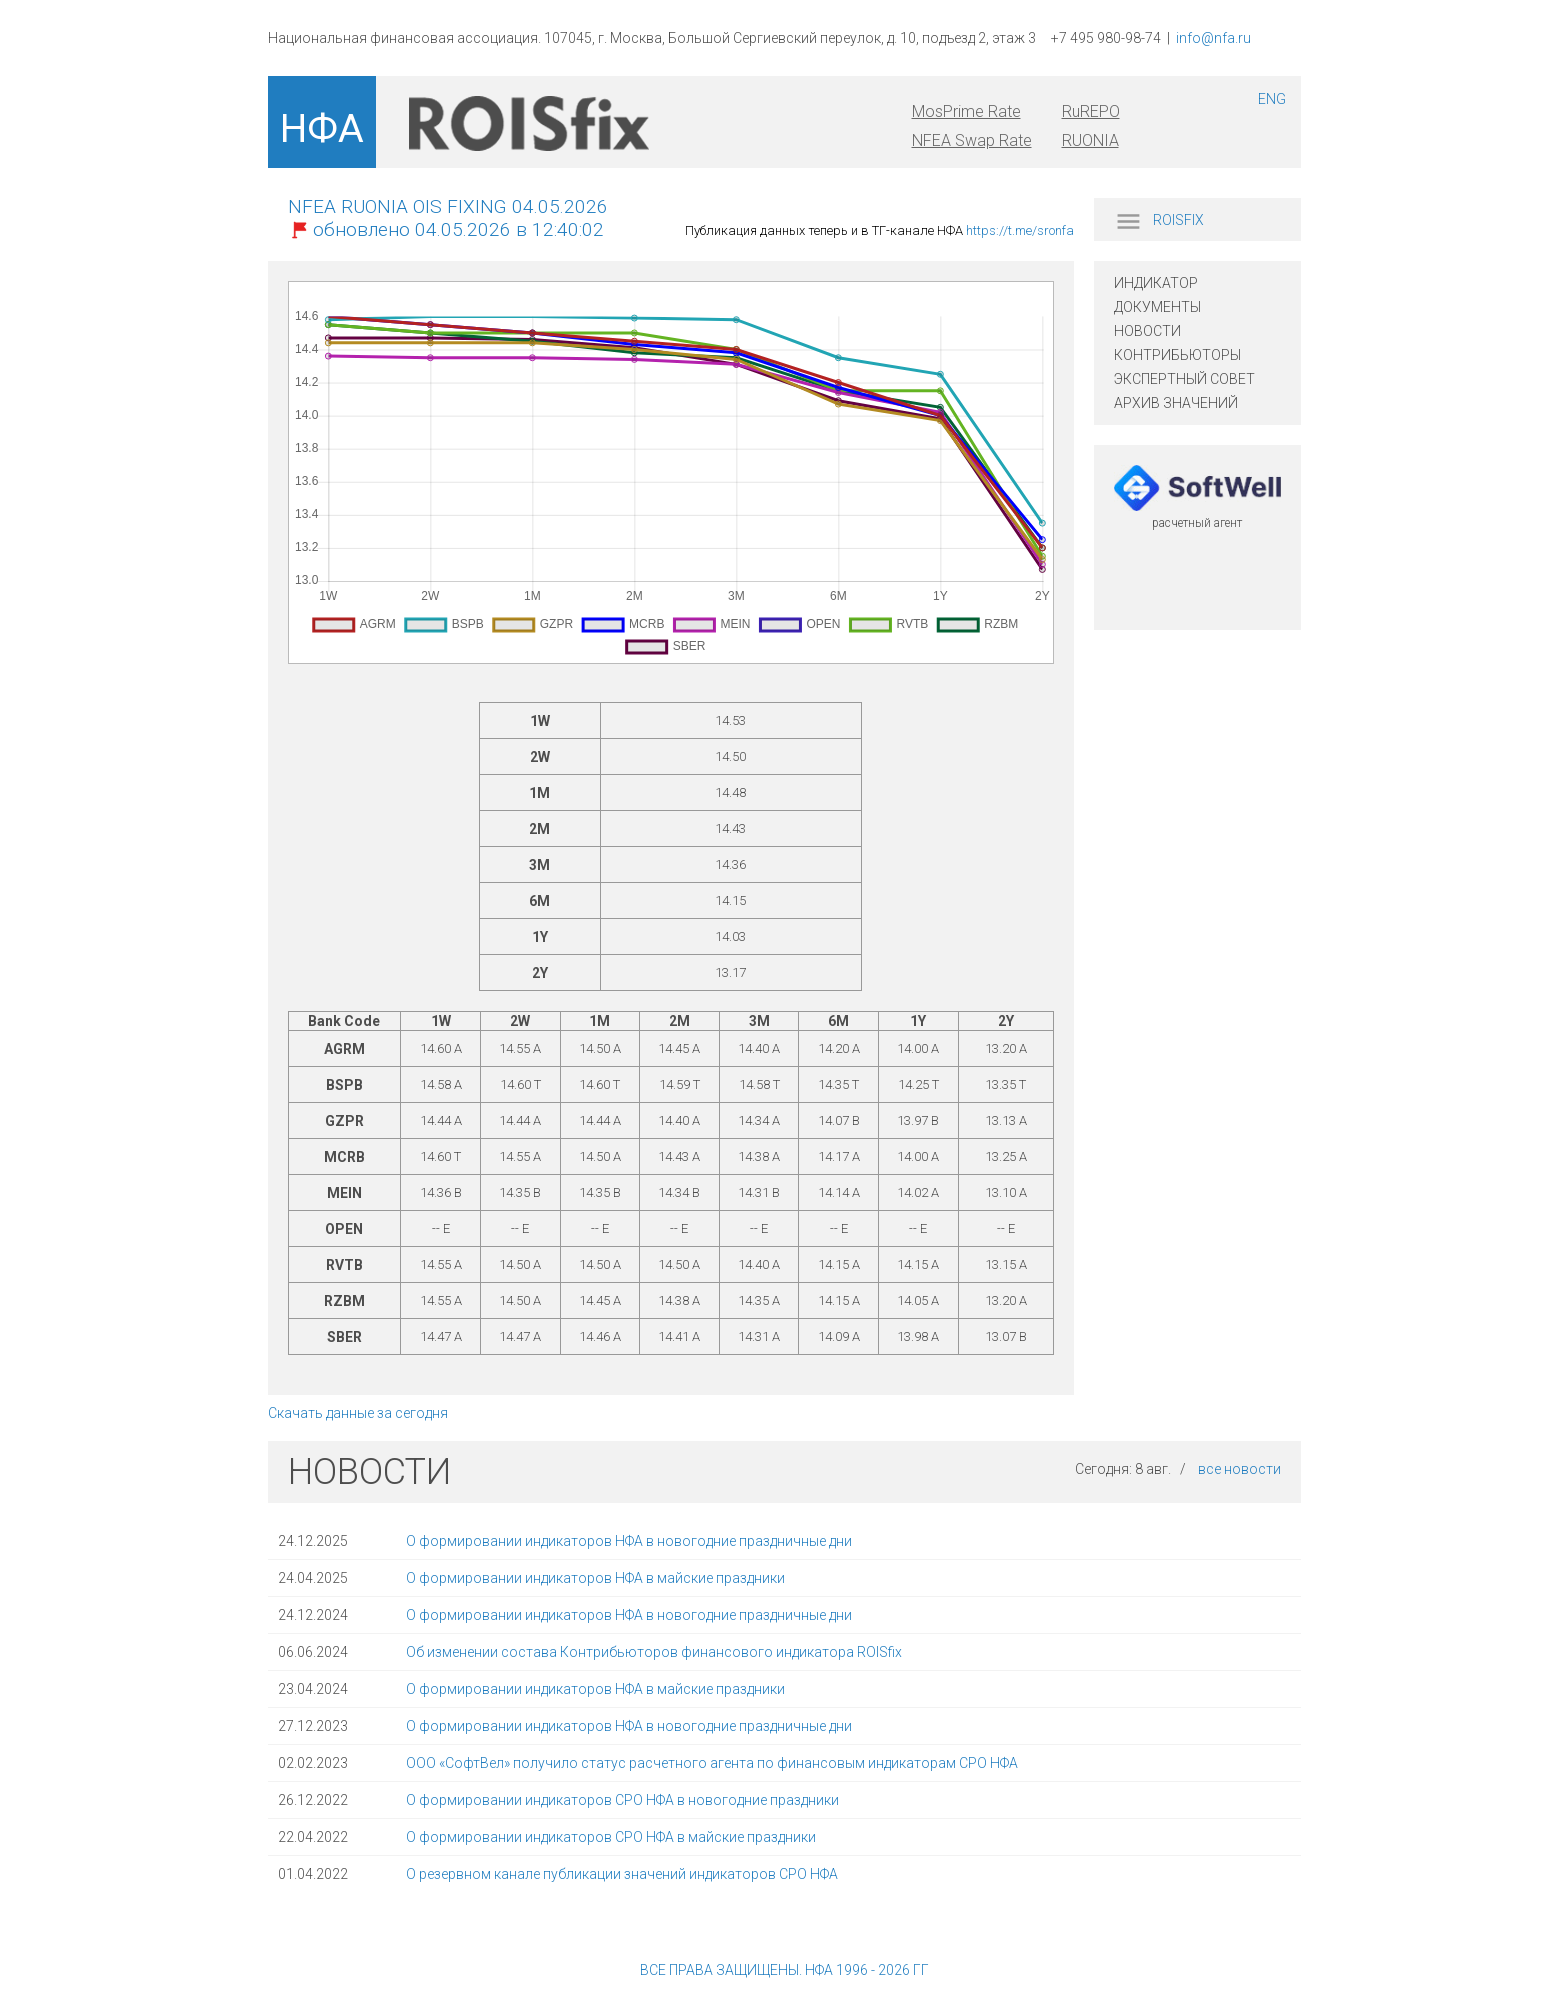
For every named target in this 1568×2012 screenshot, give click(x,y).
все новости (1239, 1469)
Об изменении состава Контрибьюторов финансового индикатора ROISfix (654, 1652)
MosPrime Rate (966, 111)
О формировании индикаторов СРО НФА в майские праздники (611, 1837)
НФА (322, 129)
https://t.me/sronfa (1020, 230)
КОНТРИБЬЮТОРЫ (1177, 355)
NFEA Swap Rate (972, 140)
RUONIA (1090, 140)
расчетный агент (1197, 523)
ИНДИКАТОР (1156, 283)
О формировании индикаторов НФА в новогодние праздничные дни (629, 1541)
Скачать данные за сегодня (358, 1413)
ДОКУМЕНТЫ (1157, 307)
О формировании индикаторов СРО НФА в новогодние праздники (622, 1800)
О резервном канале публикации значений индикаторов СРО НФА (622, 1874)
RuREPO (1091, 111)
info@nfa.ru (1213, 38)
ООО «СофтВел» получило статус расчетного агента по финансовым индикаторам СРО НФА (712, 1763)
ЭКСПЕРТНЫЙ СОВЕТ (1184, 379)
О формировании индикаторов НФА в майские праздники (595, 1578)
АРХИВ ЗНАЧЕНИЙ (1176, 403)
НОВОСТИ (1147, 331)
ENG (1272, 99)
